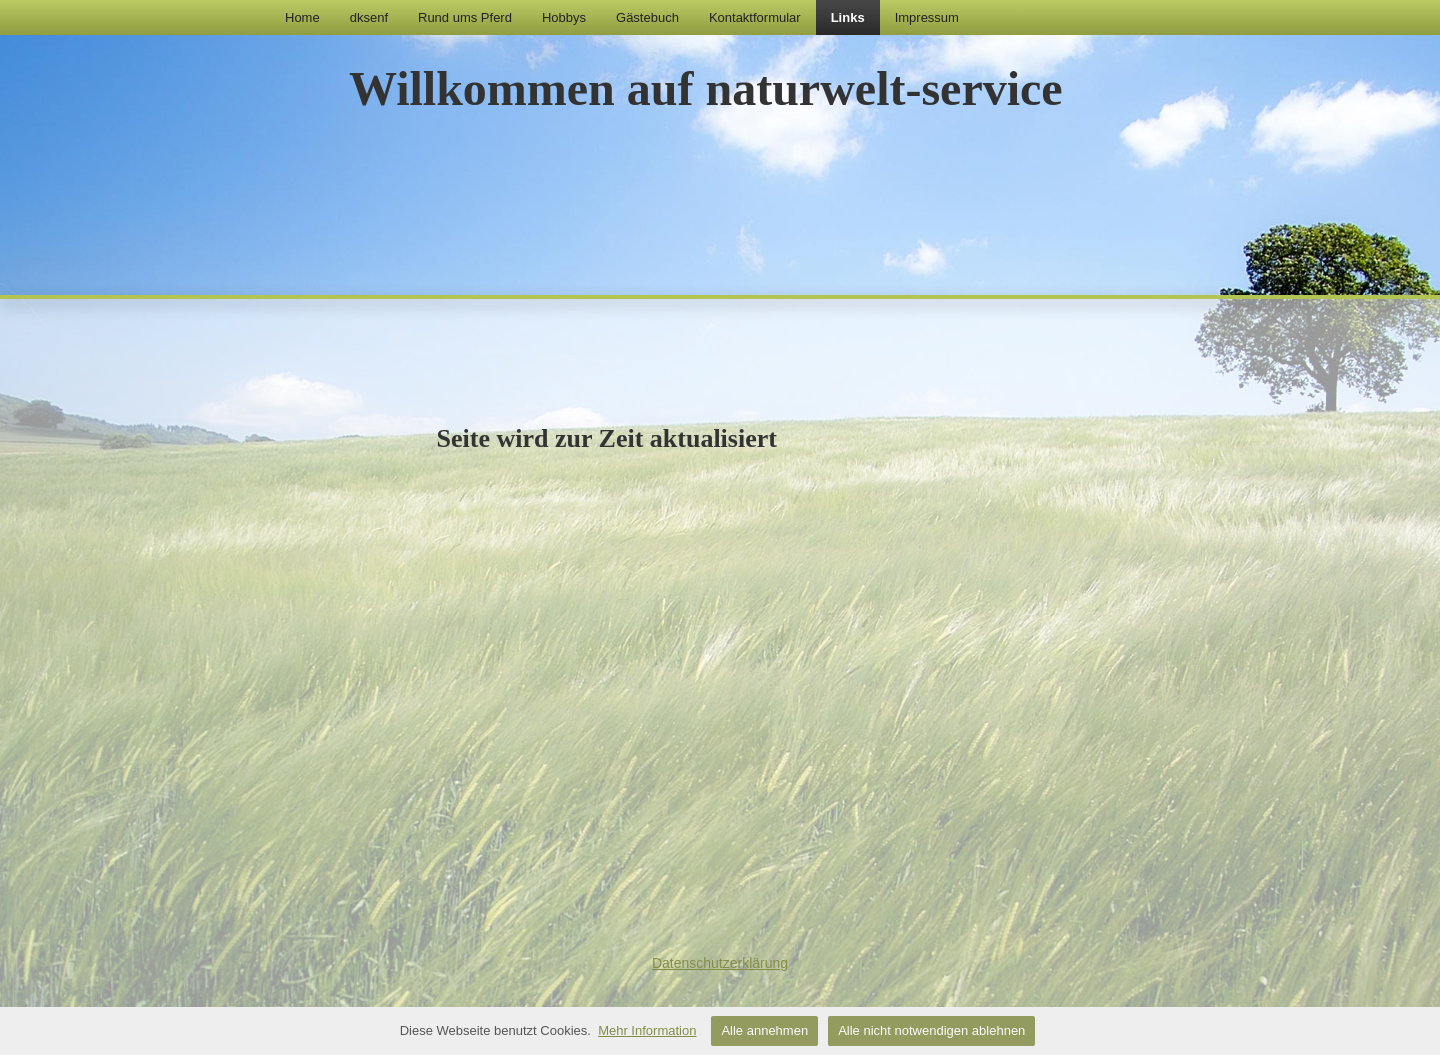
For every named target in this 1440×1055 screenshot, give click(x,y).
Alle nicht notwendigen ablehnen (931, 1030)
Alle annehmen (764, 1030)
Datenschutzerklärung (720, 963)
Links (848, 17)
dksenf (369, 17)
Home (302, 17)
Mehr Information (647, 1030)
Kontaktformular (755, 17)
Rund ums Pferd (465, 17)
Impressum (927, 17)
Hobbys (564, 17)
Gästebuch (647, 17)
